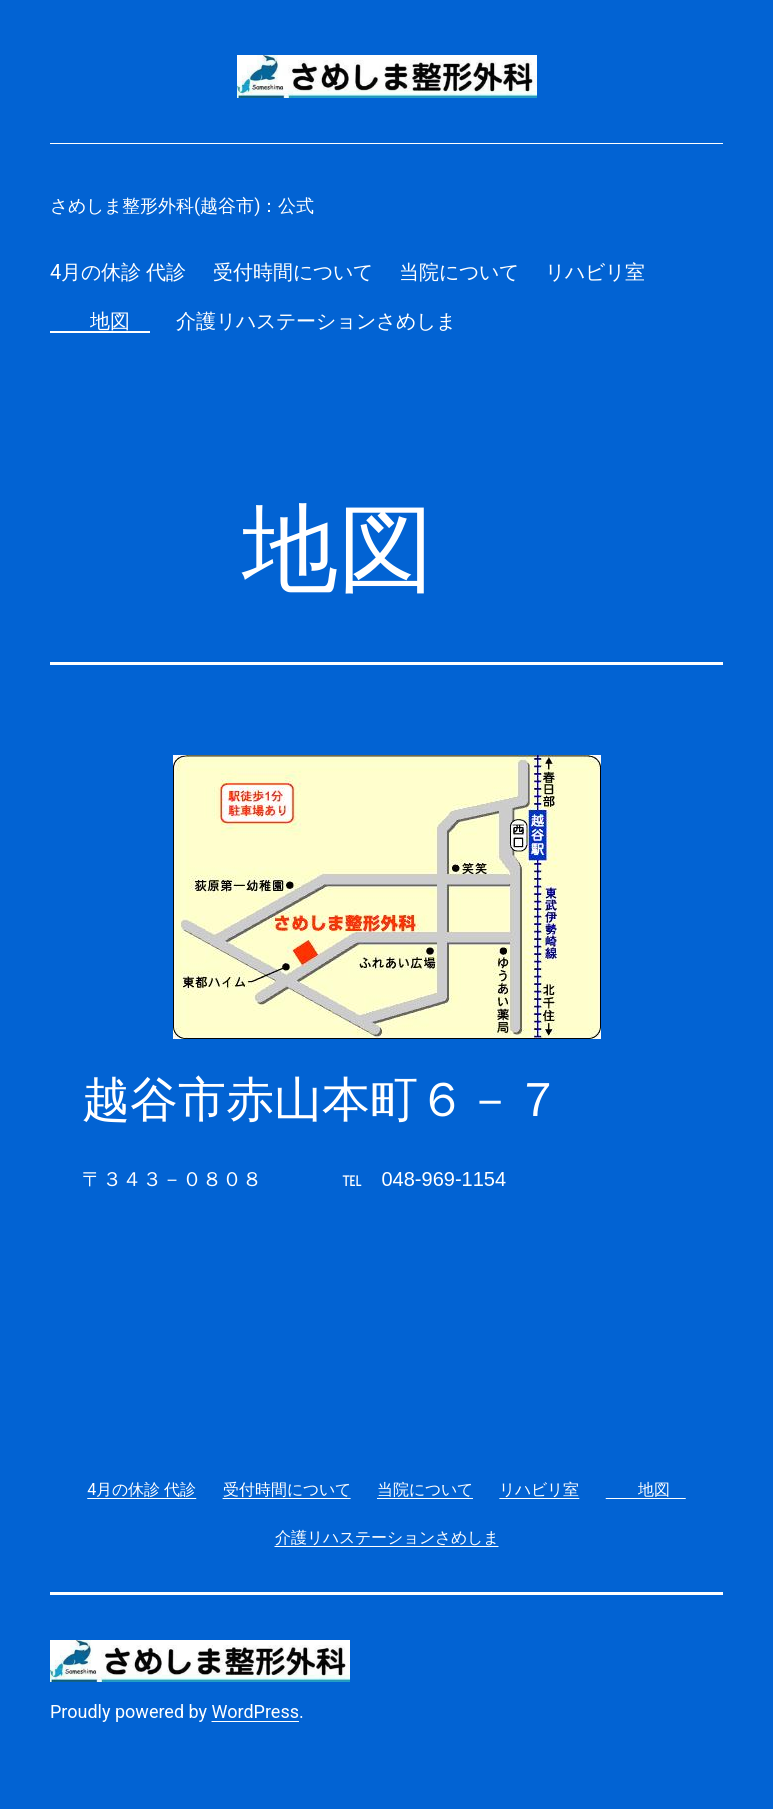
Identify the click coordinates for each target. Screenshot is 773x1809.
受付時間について (293, 272)
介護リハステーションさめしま (316, 321)
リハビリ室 (595, 272)
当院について (459, 272)
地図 (100, 321)
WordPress (255, 1711)
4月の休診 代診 (118, 272)
